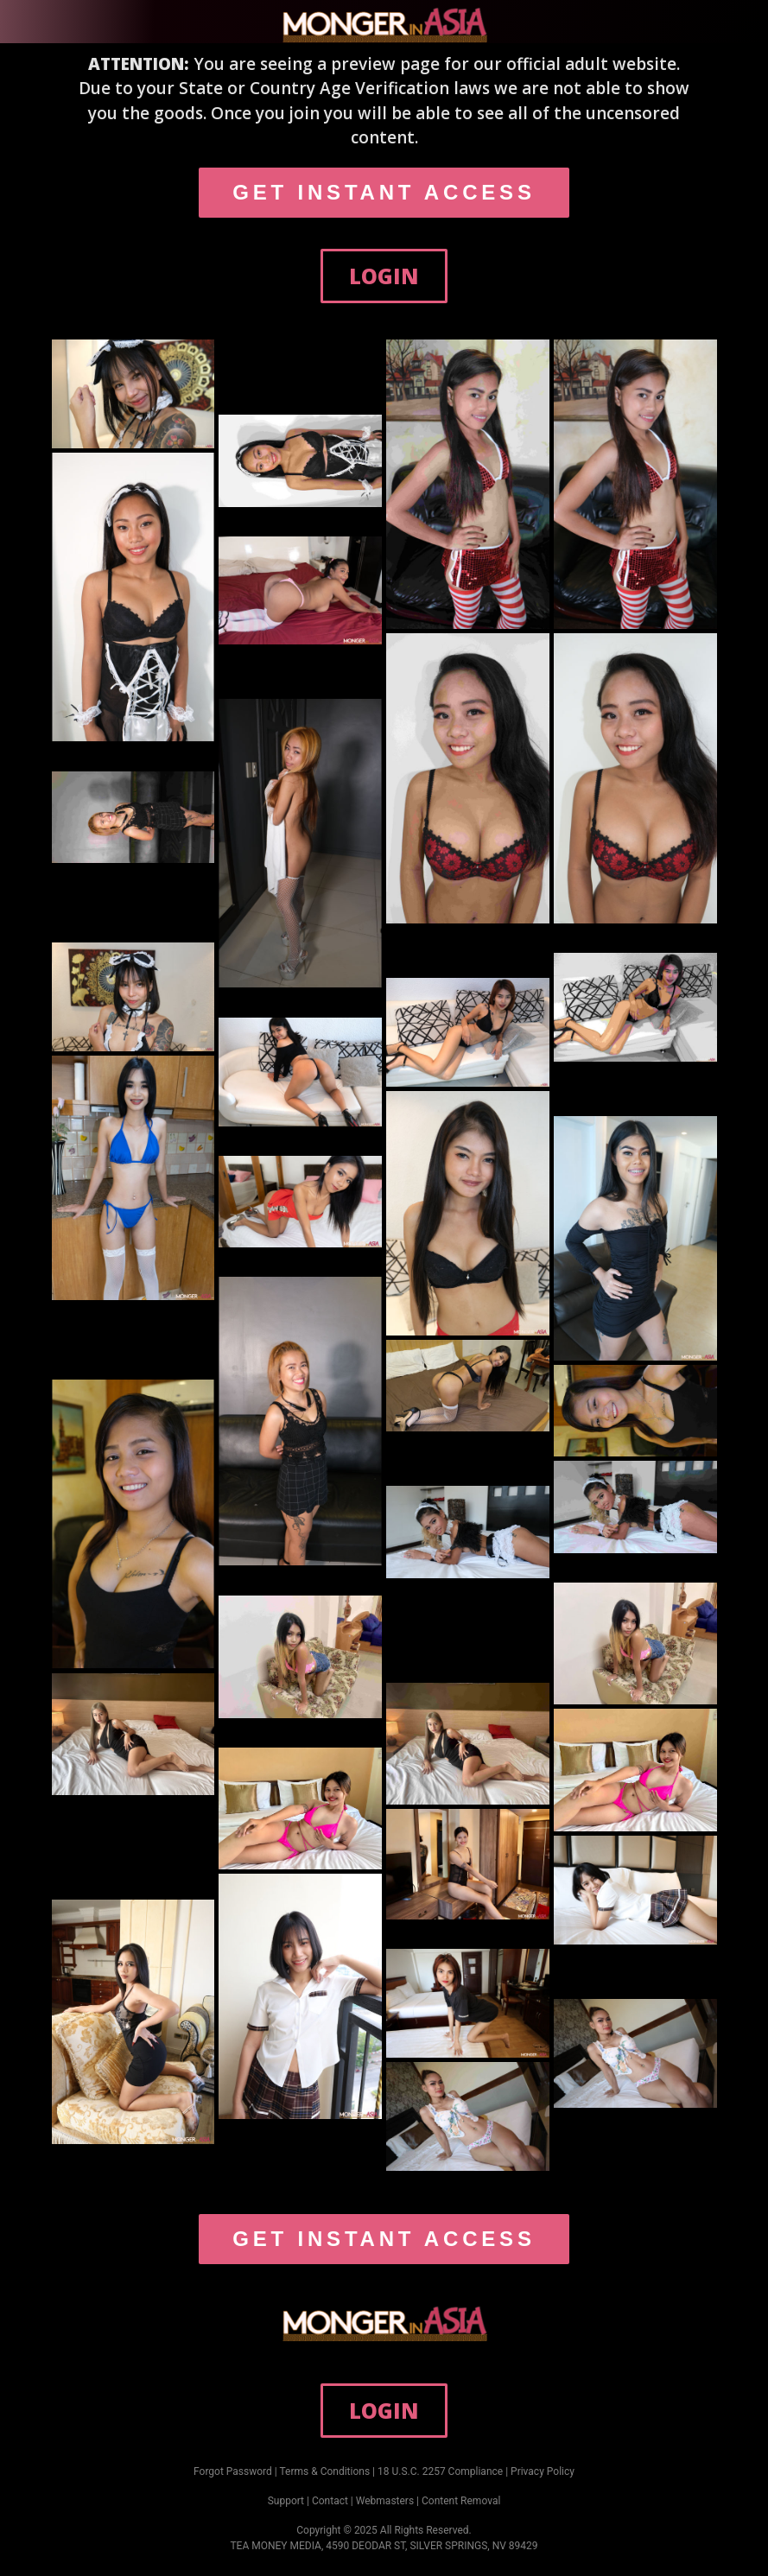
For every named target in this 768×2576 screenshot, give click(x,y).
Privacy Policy (542, 2471)
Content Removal (461, 2501)
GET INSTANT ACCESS (383, 192)
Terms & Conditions (325, 2471)
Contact (330, 2501)
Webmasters (385, 2501)
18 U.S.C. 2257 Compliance (440, 2471)
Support (286, 2501)
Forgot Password (233, 2471)
